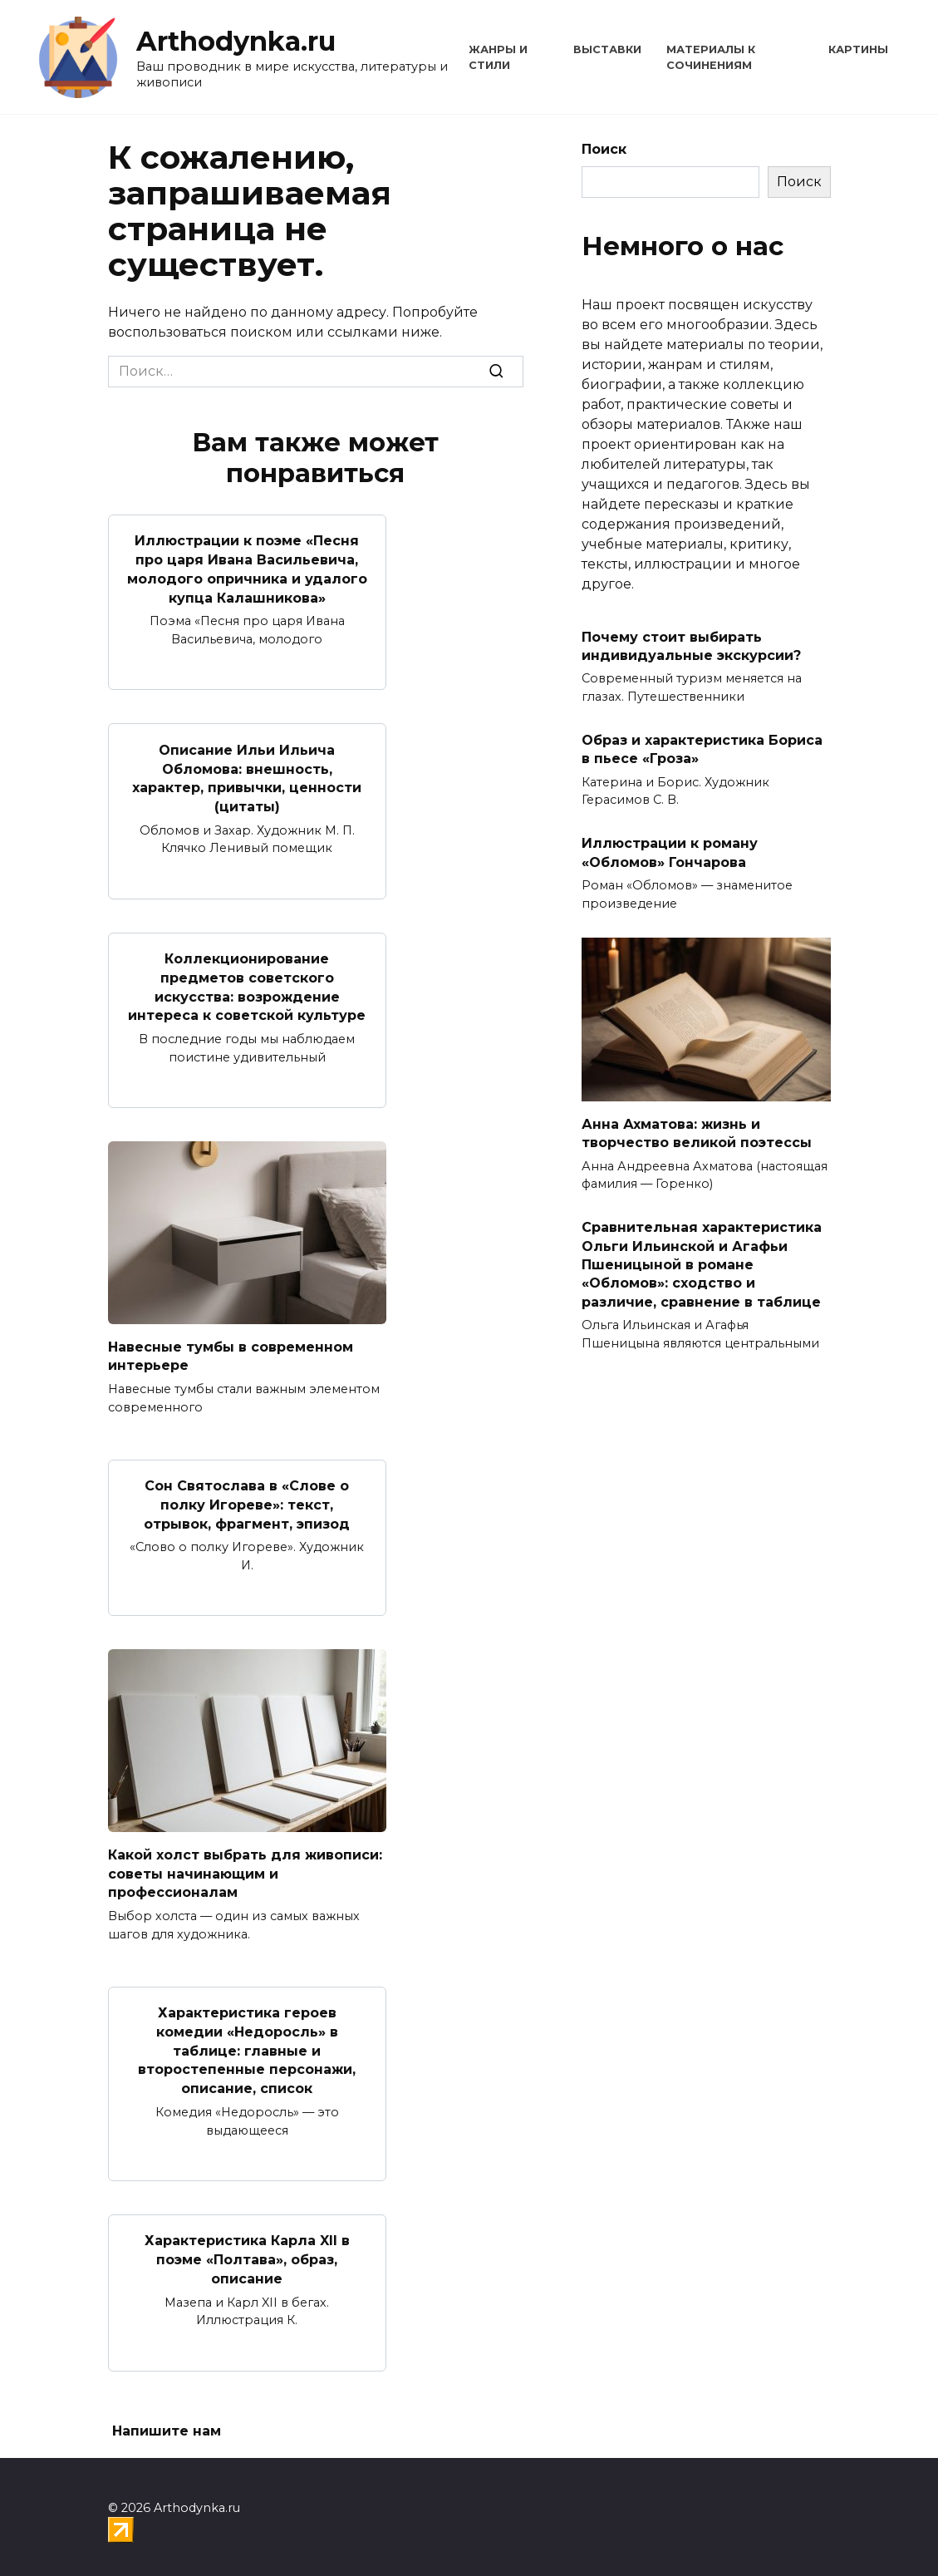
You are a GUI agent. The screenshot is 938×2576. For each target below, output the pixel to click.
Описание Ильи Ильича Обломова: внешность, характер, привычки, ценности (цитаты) (246, 776)
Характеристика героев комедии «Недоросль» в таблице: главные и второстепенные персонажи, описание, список (247, 2044)
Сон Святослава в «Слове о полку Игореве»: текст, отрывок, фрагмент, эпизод (247, 1500)
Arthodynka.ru (236, 41)
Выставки (607, 49)
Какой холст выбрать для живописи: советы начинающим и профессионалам (245, 1867)
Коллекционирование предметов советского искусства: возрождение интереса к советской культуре (247, 984)
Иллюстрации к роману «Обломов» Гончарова (670, 852)
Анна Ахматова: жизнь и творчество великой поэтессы (697, 1133)
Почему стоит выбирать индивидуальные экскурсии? (691, 645)
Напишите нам (166, 2423)
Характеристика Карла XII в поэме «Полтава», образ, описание (247, 2251)
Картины (858, 49)
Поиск (604, 149)
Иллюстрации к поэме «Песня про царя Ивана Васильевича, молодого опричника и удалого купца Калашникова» (247, 568)
